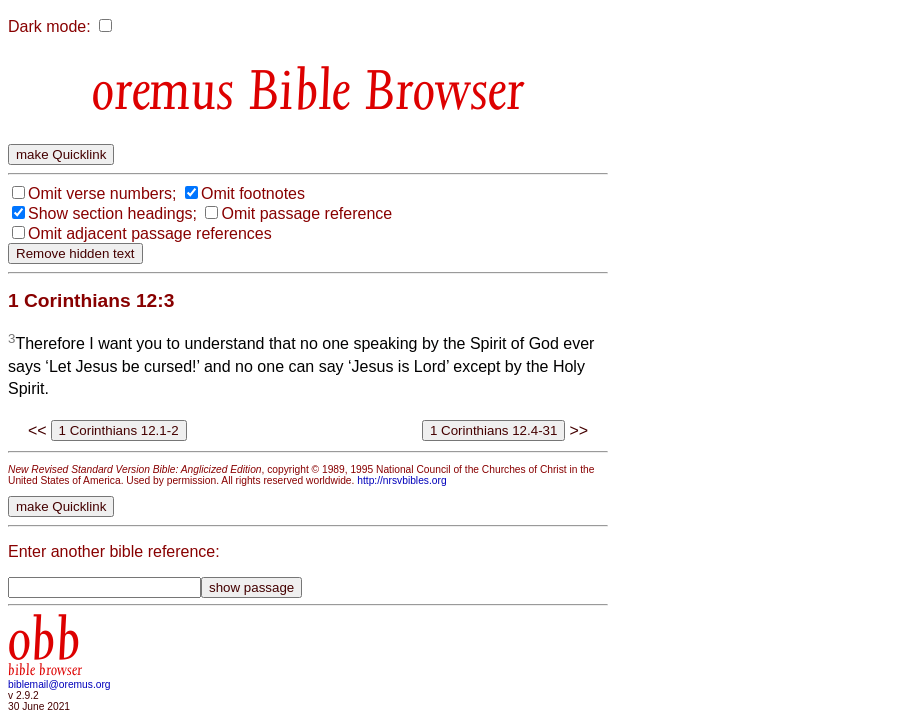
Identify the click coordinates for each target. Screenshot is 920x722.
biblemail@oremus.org (59, 684)
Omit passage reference (306, 213)
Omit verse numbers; (102, 193)
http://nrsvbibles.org (401, 480)
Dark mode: (49, 26)
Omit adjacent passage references (150, 233)
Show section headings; (112, 213)
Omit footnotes (253, 193)
